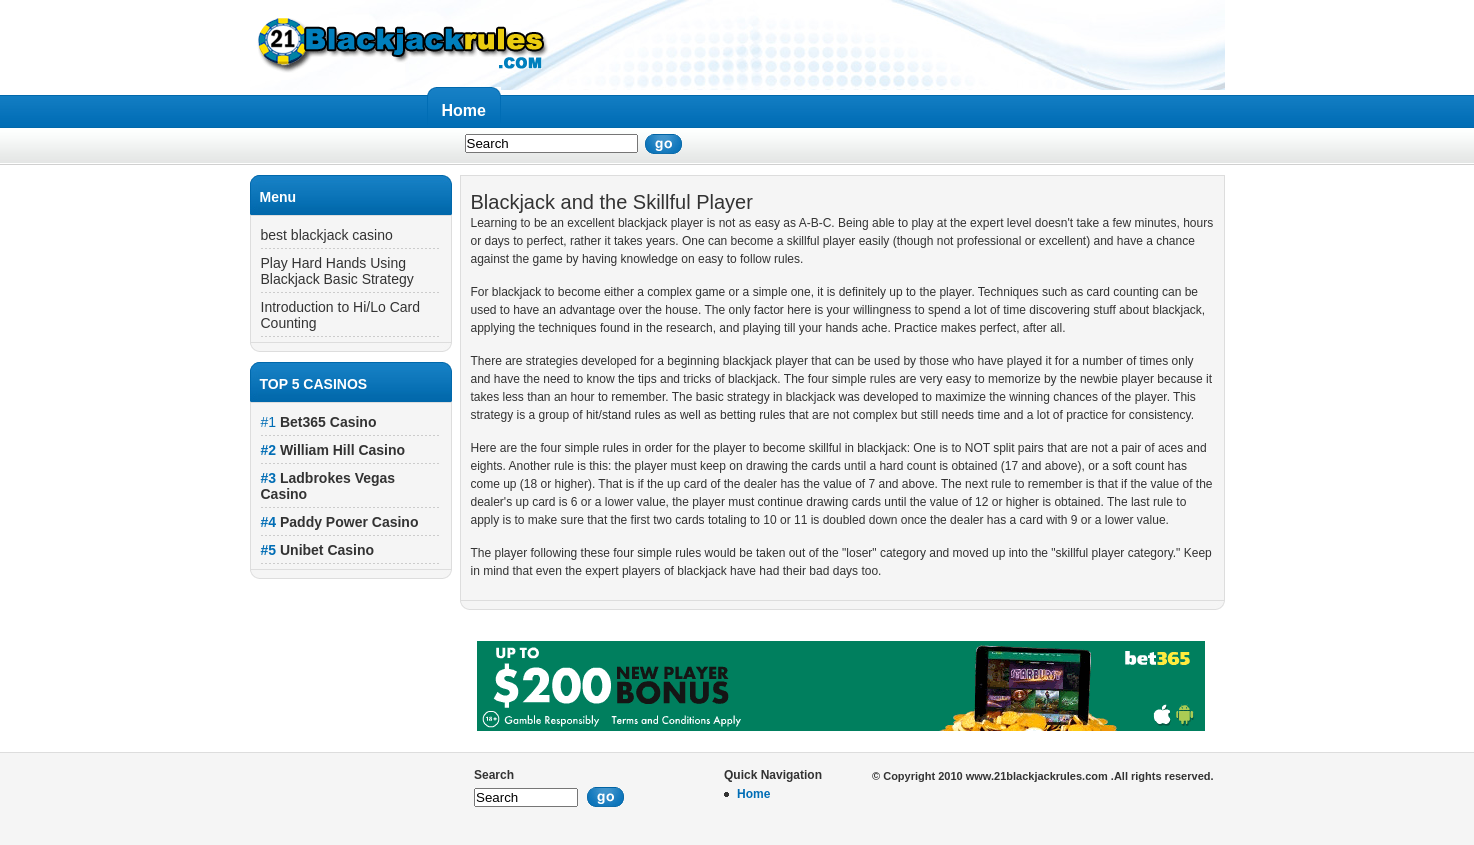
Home (464, 110)
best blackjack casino (327, 235)
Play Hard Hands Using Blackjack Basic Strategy (337, 271)
